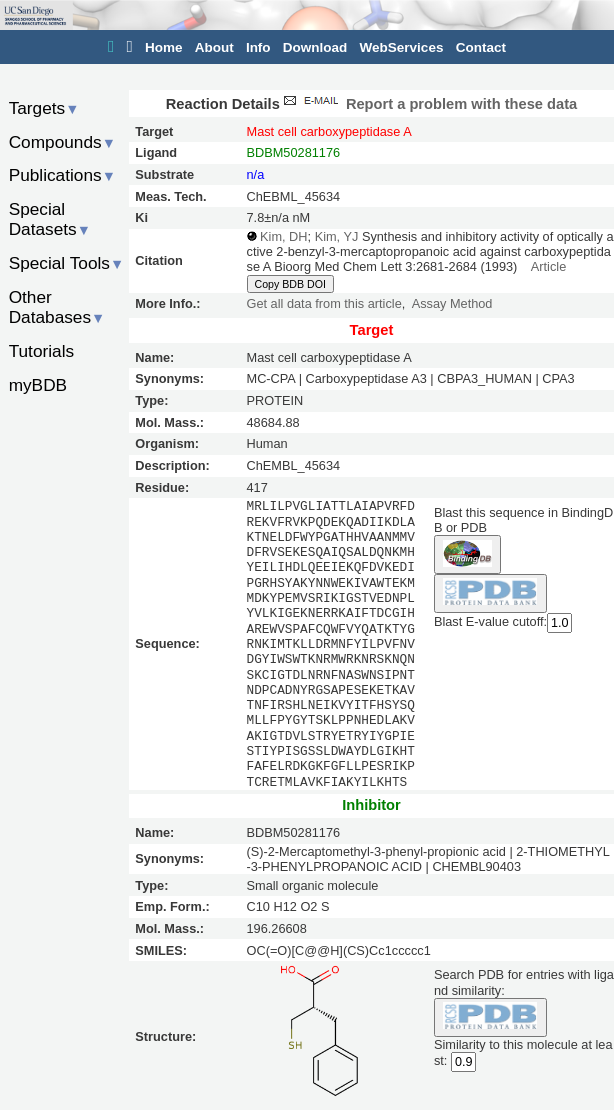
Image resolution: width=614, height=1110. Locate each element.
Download (315, 47)
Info (258, 47)
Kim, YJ (337, 236)
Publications (62, 175)
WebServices (402, 47)
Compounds (62, 142)
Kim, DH (283, 236)
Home (164, 47)
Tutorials (42, 351)
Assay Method (452, 303)
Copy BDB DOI (290, 284)
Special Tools (67, 263)
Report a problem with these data (428, 104)
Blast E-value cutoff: (490, 621)
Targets (44, 108)
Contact (481, 47)
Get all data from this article (324, 303)
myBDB (38, 385)
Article (548, 266)
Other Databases (57, 307)
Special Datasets (50, 219)
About (214, 47)
